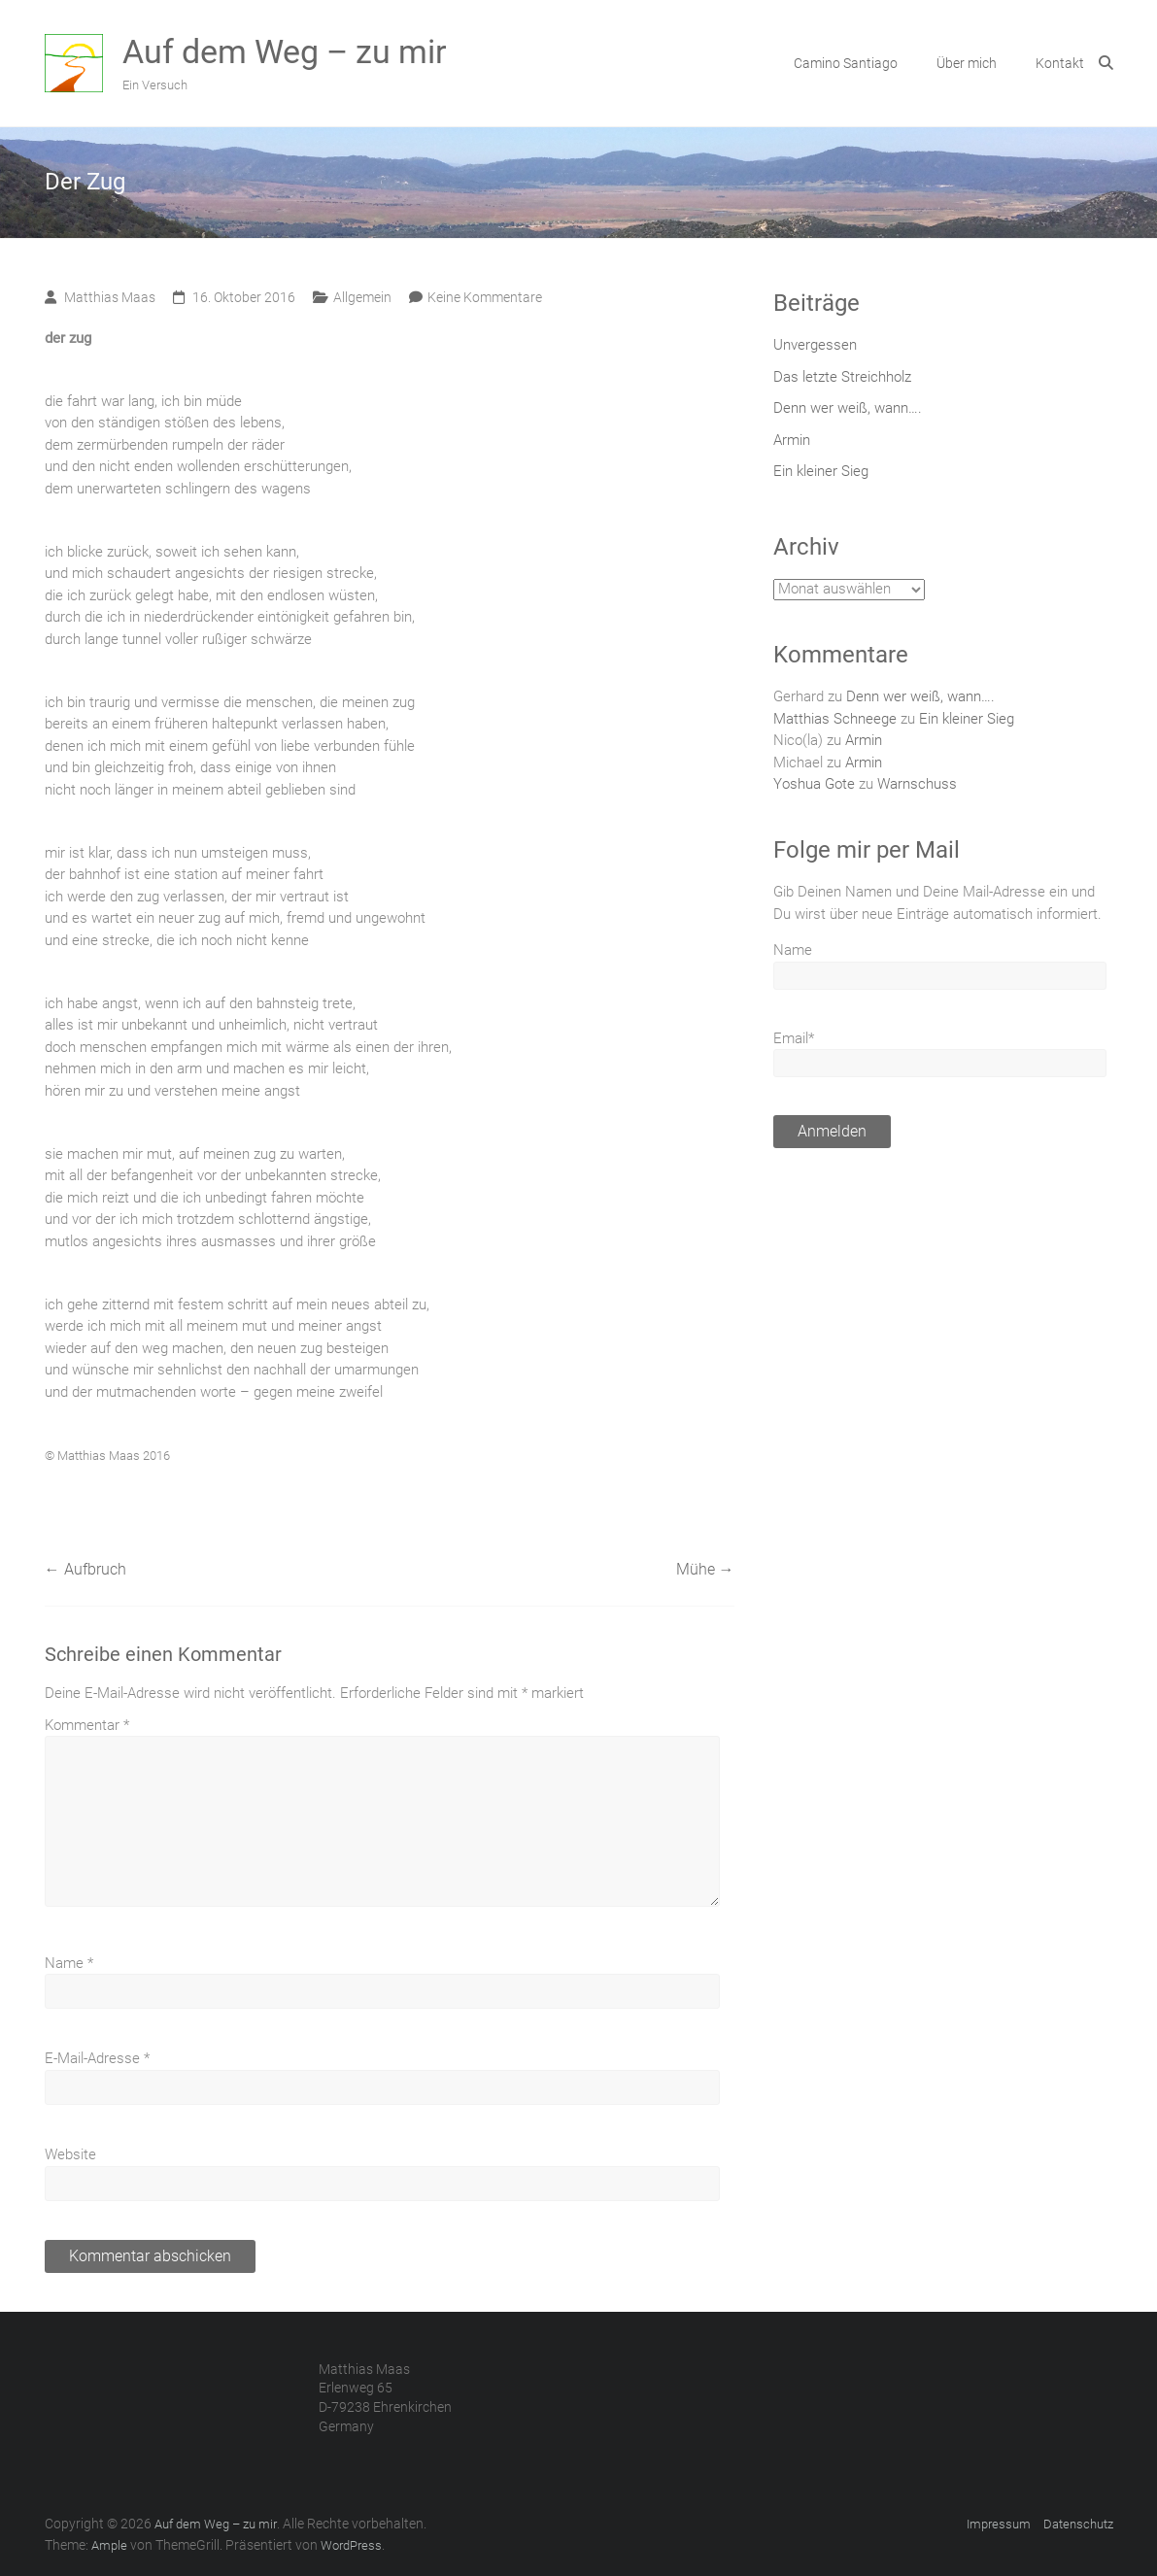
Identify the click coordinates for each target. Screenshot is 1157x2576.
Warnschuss (917, 784)
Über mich (966, 63)
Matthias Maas (109, 297)
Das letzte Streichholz (842, 377)
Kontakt (1060, 63)
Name (69, 1963)
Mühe (705, 1569)
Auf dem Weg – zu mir (284, 51)
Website (70, 2154)
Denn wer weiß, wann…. (847, 408)
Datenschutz (1078, 2524)
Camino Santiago (846, 63)
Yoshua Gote (814, 784)
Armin (791, 440)
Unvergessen (815, 345)
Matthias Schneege (835, 719)
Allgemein (362, 297)
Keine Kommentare (484, 297)
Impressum (999, 2524)
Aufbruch (85, 1569)
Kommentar (87, 1725)
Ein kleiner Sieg (820, 471)
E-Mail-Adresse (97, 2058)
